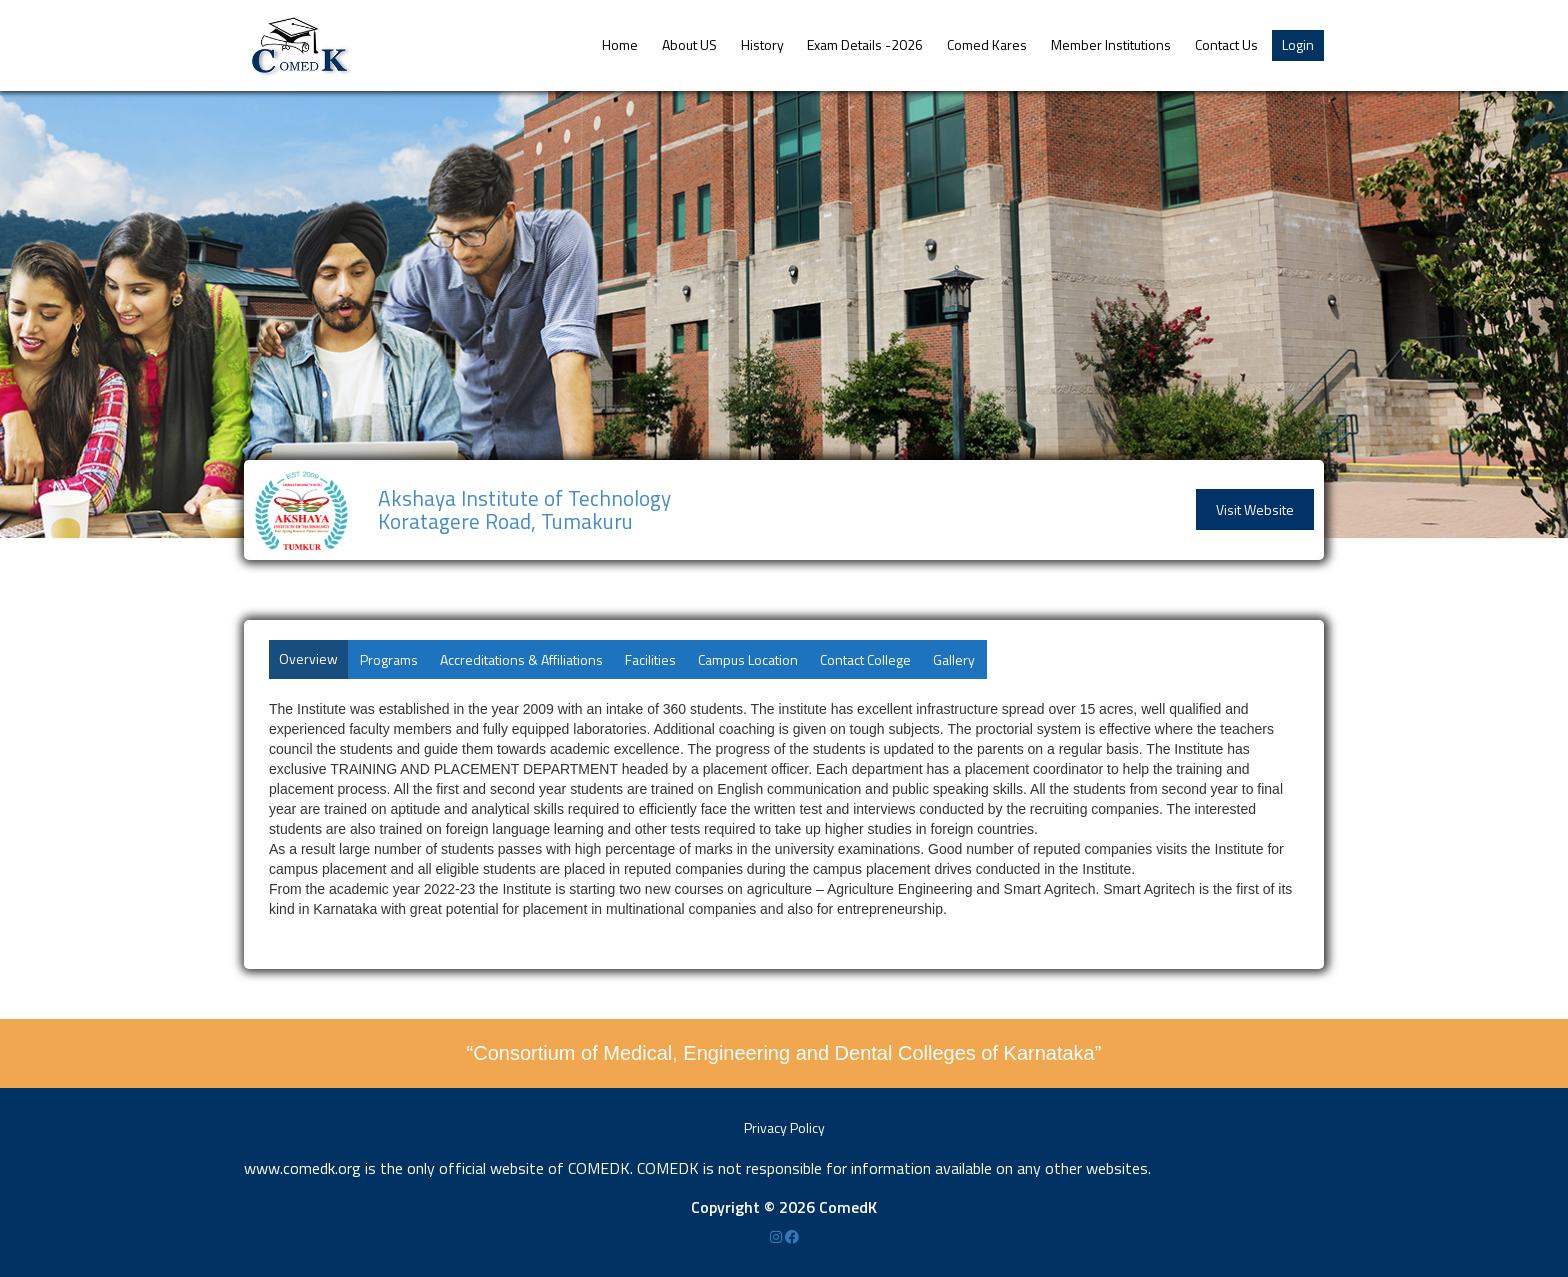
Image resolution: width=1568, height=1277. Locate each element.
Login (1298, 44)
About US (689, 44)
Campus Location (748, 659)
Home (620, 44)
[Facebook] (792, 1236)
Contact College (865, 659)
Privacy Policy (784, 1127)
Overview (308, 658)
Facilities (650, 659)
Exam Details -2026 (865, 44)
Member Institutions (1111, 44)
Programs (389, 659)
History (762, 44)
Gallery (954, 659)
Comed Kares (987, 44)
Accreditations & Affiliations (521, 659)
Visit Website (1255, 509)
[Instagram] (777, 1236)
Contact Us (1226, 44)
